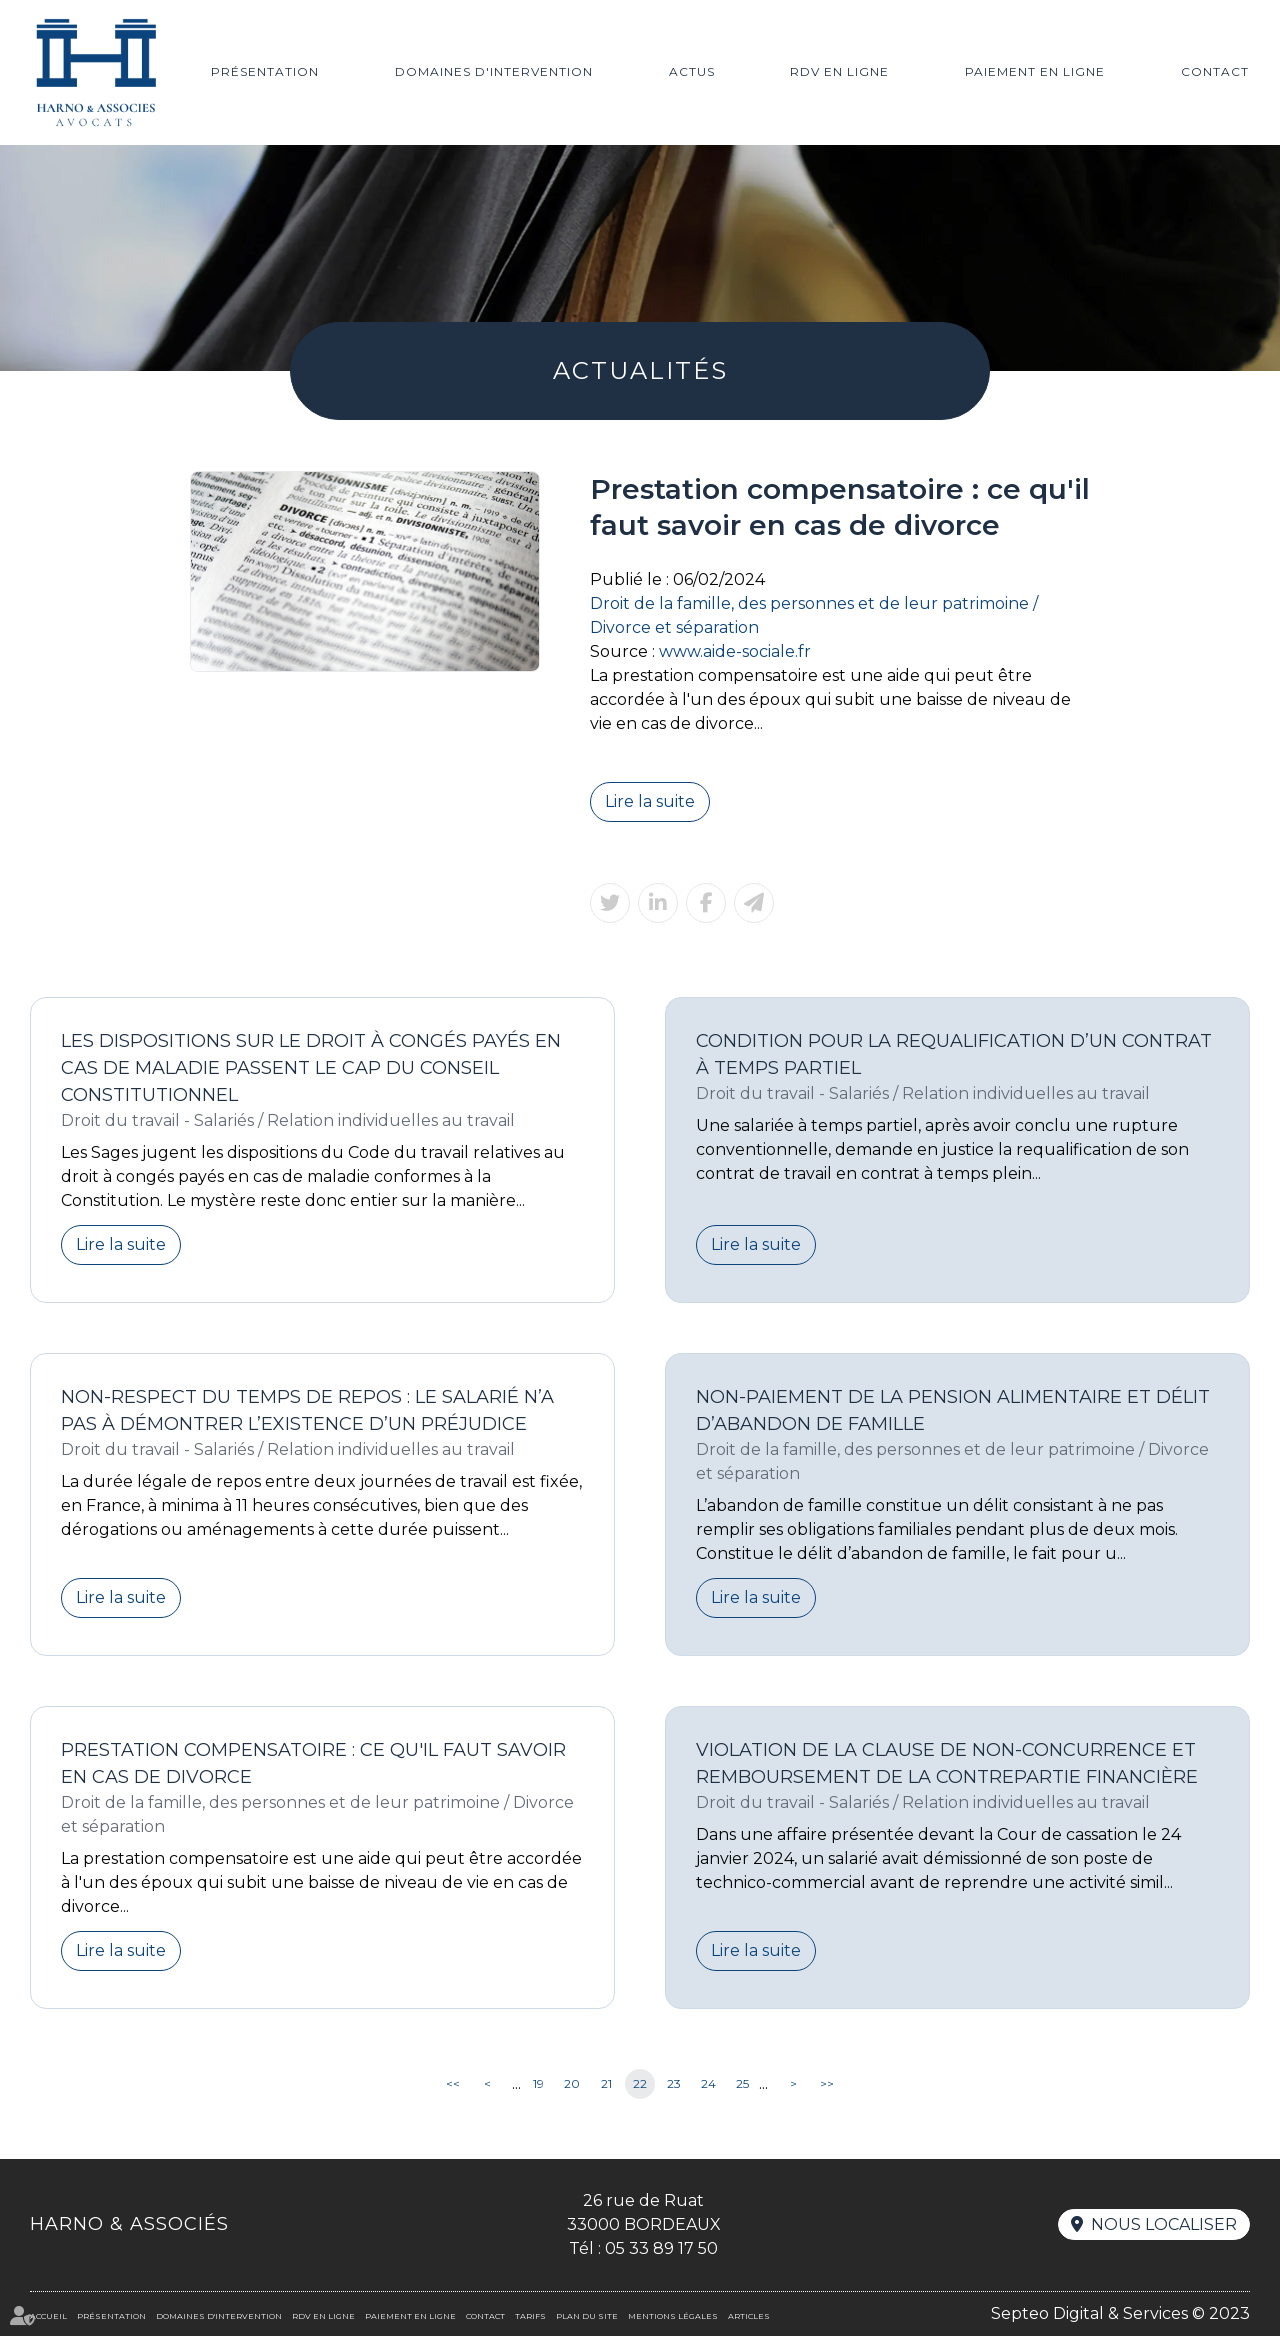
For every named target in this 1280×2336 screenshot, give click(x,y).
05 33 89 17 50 (661, 2248)
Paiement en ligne (1035, 71)
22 (640, 2083)
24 (708, 2083)
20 (572, 2083)
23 (674, 2083)
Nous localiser (1164, 2224)
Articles (749, 2316)
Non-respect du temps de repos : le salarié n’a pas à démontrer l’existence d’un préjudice (307, 1410)
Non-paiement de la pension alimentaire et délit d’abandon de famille (953, 1410)
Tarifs (530, 2316)
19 (538, 2083)
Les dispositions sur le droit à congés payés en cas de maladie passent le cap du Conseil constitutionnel (311, 1068)
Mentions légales (673, 2316)
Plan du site (587, 2316)
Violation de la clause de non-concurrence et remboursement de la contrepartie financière (947, 1763)
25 (742, 2083)
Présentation (265, 71)
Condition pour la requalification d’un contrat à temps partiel (954, 1054)
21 (606, 2083)
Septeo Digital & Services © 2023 (1120, 2313)
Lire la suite (650, 801)
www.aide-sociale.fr (735, 651)
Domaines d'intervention (494, 71)
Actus (692, 71)
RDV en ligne (839, 71)
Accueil (48, 2316)
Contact (1215, 71)
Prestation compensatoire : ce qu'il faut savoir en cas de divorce (313, 1763)
